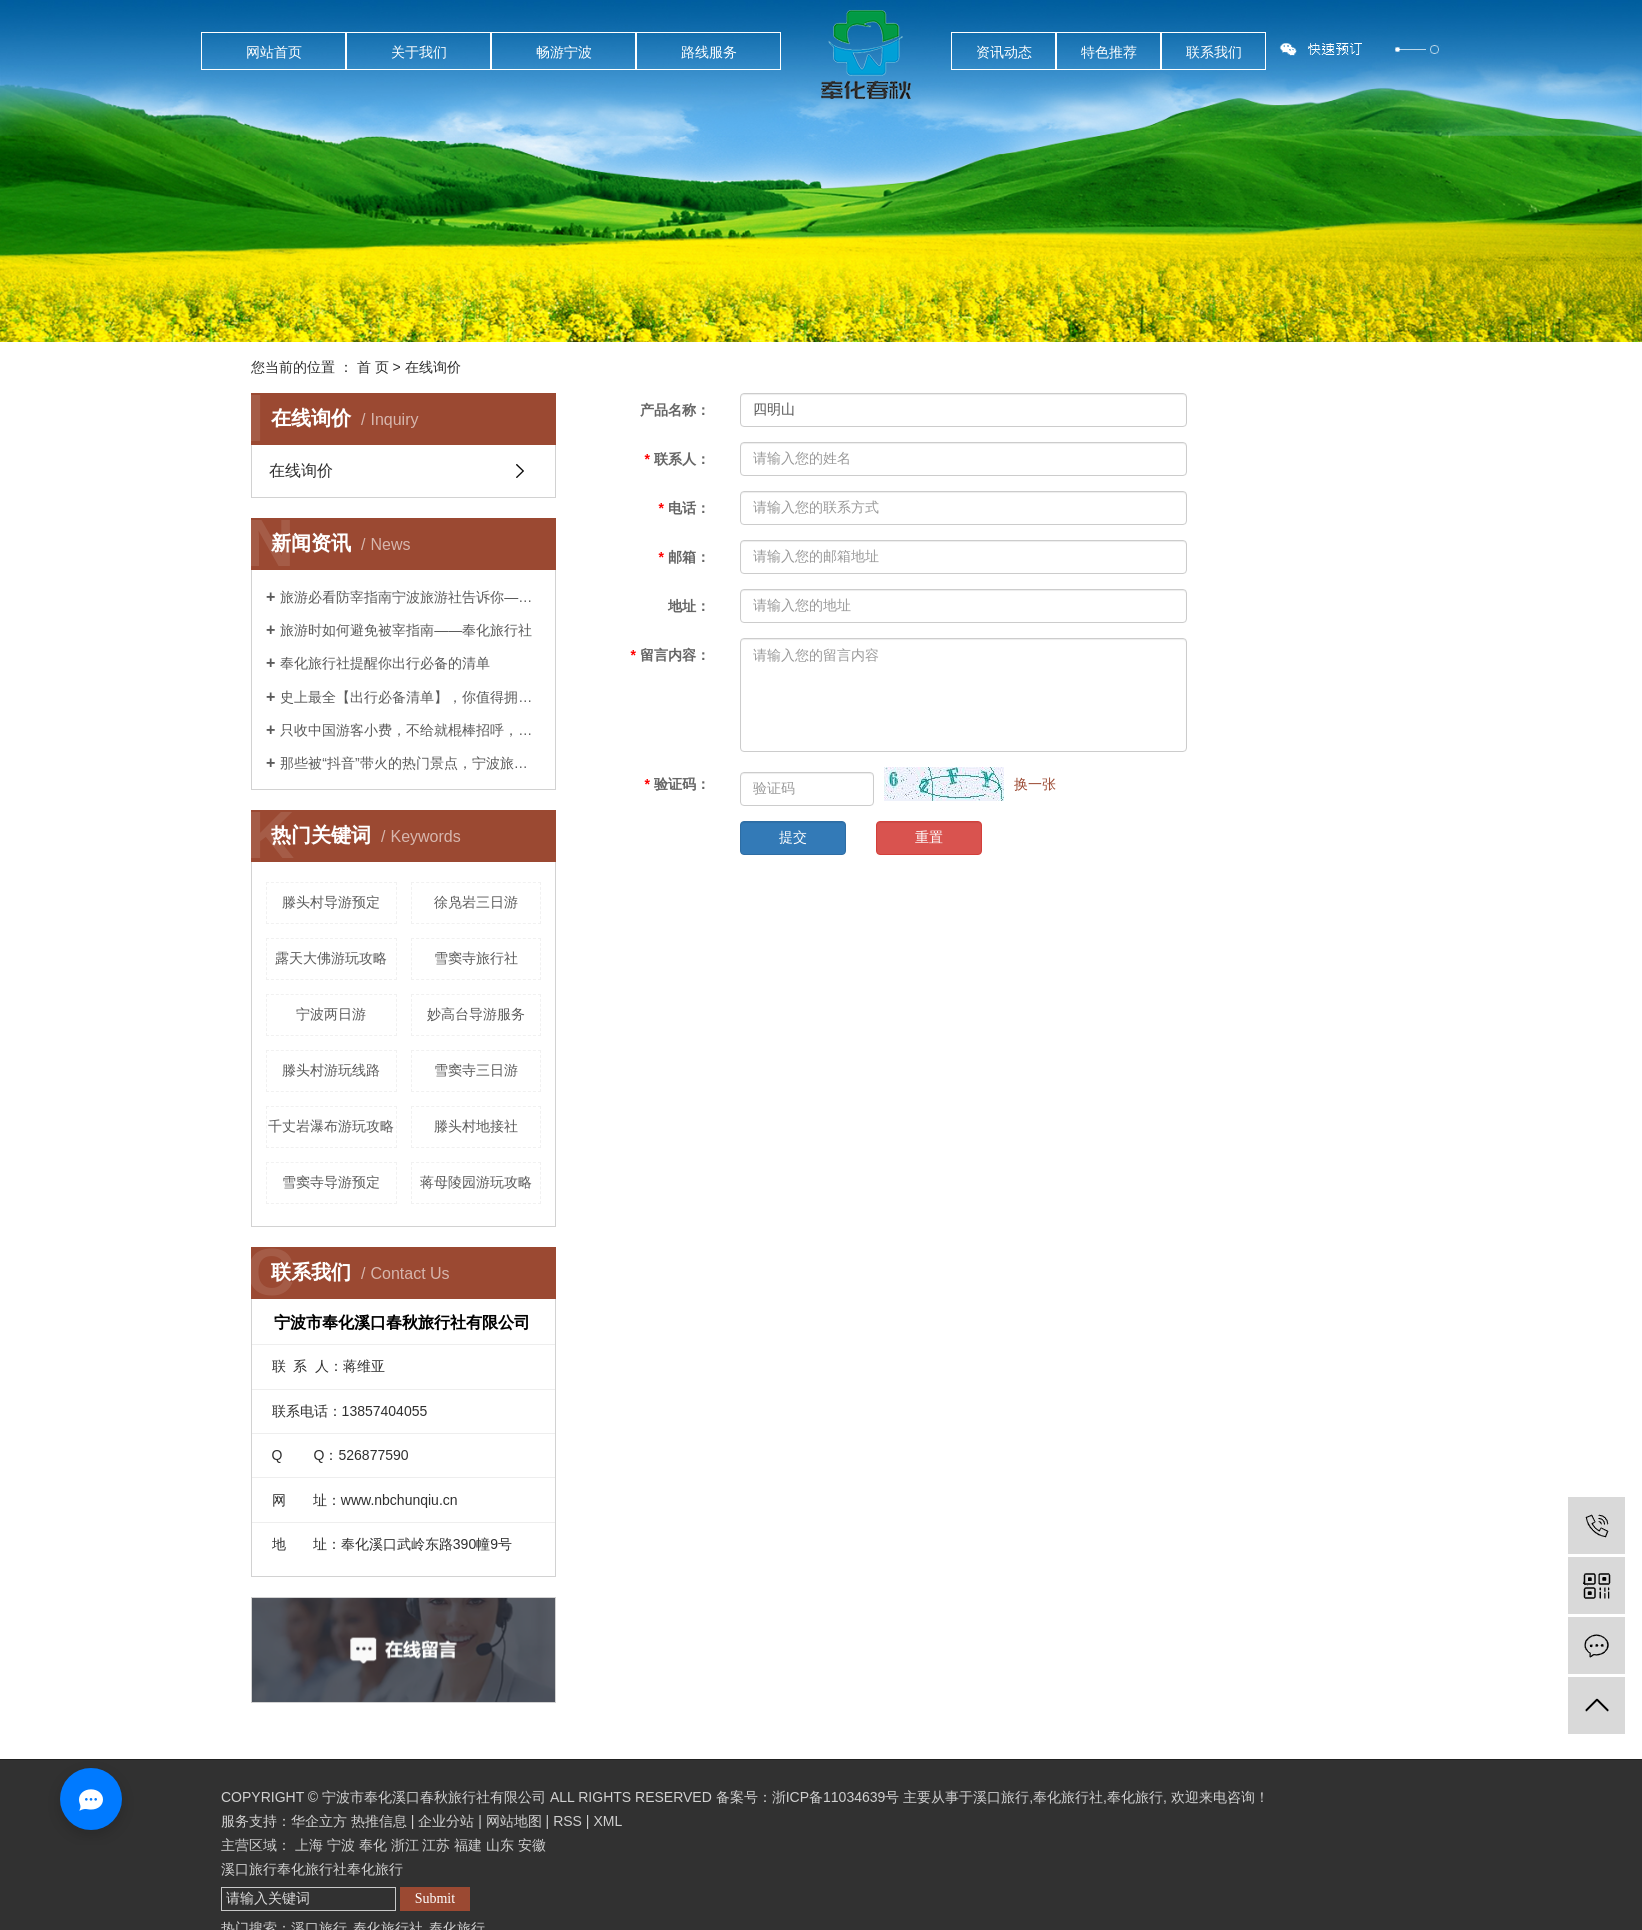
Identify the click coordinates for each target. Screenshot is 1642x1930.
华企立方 (319, 1821)
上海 (309, 1845)
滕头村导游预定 (331, 902)
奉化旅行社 (1068, 1797)
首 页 (373, 367)
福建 (468, 1845)
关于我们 (419, 52)
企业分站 (446, 1821)
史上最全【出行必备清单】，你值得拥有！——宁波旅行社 (410, 697)
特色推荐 (1109, 52)
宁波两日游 (331, 1014)
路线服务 (709, 52)
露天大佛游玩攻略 (331, 958)
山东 (500, 1845)
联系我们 (1214, 52)
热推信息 (379, 1821)
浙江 (405, 1845)
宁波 (341, 1845)
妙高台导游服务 (476, 1014)
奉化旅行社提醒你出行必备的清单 (385, 663)
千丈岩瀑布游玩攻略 (331, 1126)
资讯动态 (1004, 52)
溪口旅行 (1001, 1797)
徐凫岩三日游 (476, 902)
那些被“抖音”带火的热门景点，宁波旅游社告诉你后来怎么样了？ (410, 763)
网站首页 (274, 52)
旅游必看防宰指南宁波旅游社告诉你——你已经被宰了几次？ (410, 597)
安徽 (532, 1845)
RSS (567, 1821)
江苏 (436, 1845)
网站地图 (514, 1821)
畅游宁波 (564, 52)
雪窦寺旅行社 (476, 958)
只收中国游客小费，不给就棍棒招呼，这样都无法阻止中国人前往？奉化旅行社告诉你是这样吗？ (410, 730)
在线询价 (301, 470)
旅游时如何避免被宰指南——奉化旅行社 (406, 630)
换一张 (1035, 784)
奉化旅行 (1135, 1797)
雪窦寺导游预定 (331, 1182)
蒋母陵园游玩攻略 (476, 1182)
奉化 (373, 1845)
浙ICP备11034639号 (836, 1797)
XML (607, 1821)
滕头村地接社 (476, 1126)
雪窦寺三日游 (476, 1070)
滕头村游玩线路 (331, 1070)
